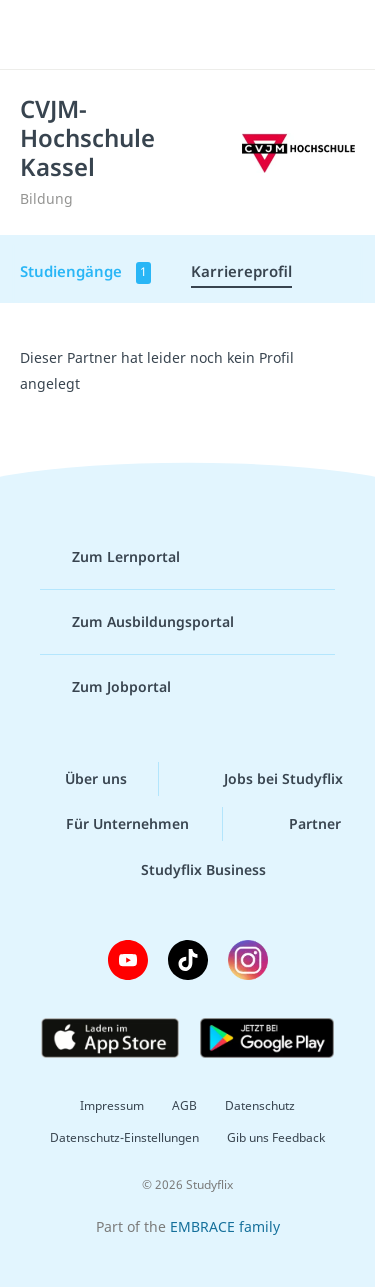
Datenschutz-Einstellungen (124, 1137)
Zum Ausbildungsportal (137, 622)
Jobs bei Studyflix (267, 779)
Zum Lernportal (110, 557)
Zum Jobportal (105, 687)
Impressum (112, 1105)
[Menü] (42, 35)
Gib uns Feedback (276, 1137)
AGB (184, 1105)
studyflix (205, 35)
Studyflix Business (187, 870)
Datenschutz (260, 1105)
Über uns (80, 779)
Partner (299, 824)
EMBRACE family (225, 1226)
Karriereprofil (241, 271)
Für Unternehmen (111, 824)
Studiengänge (85, 272)
